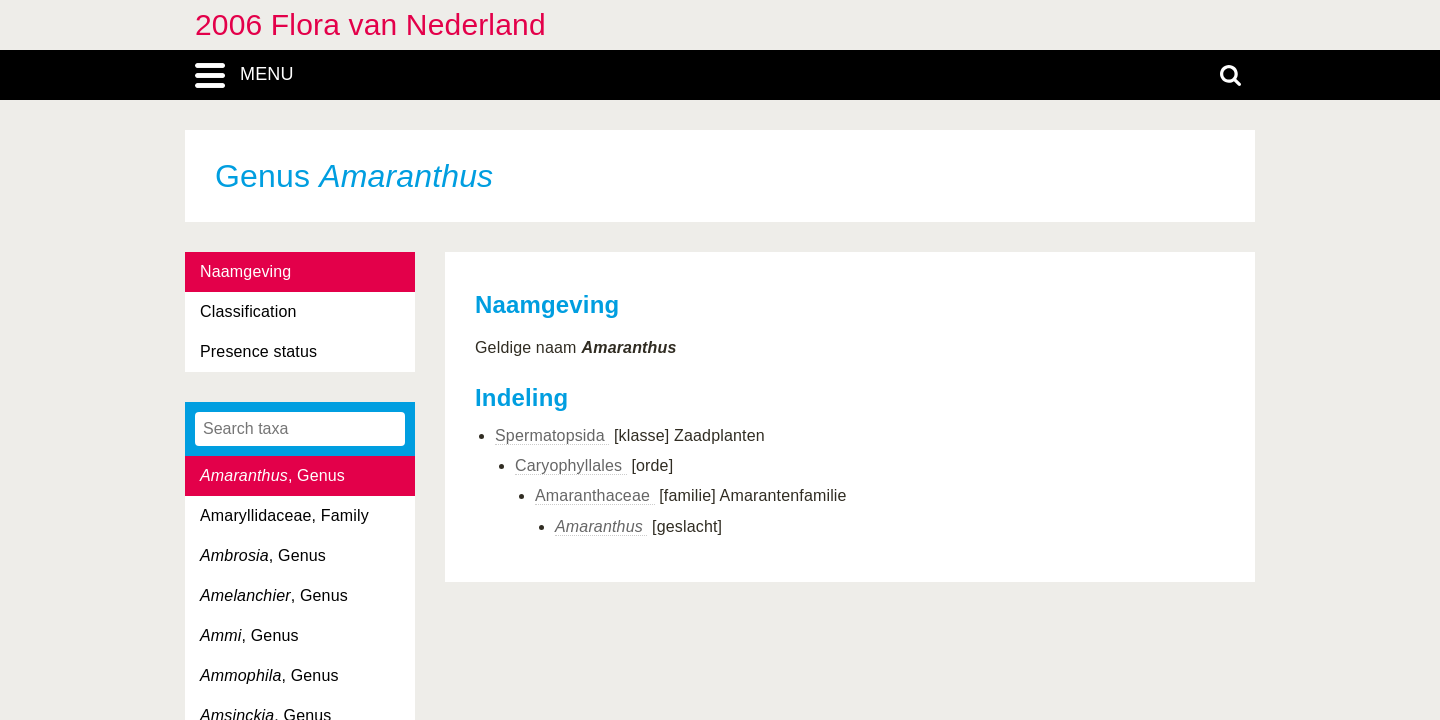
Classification (248, 311)
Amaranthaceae (595, 495)
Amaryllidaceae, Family (284, 515)
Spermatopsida (552, 435)
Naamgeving (245, 271)
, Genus (272, 475)
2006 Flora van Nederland (370, 24)
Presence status (258, 351)
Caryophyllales (571, 465)
